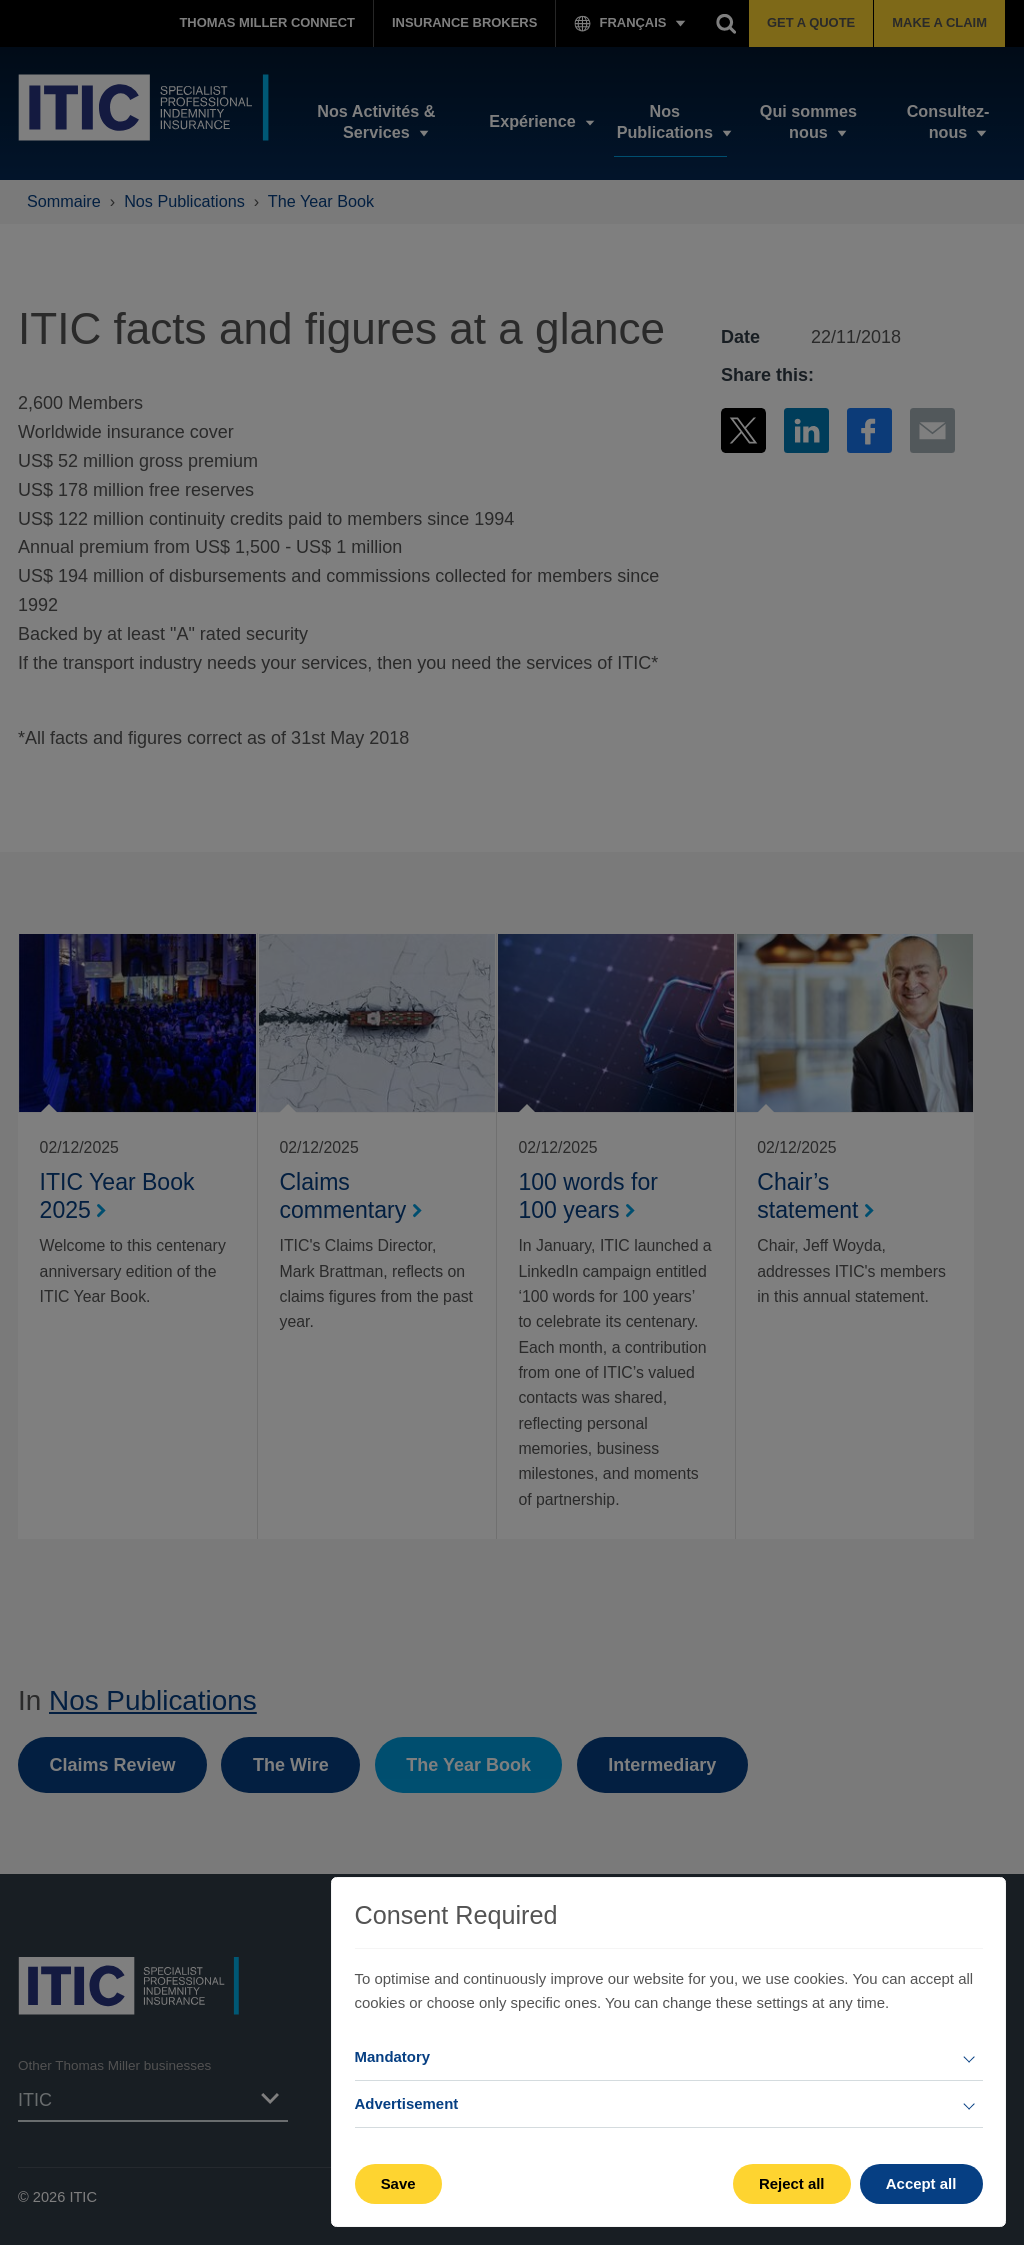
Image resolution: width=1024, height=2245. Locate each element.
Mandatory (393, 2056)
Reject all (792, 2183)
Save (398, 2183)
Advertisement (407, 2103)
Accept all (921, 2183)
